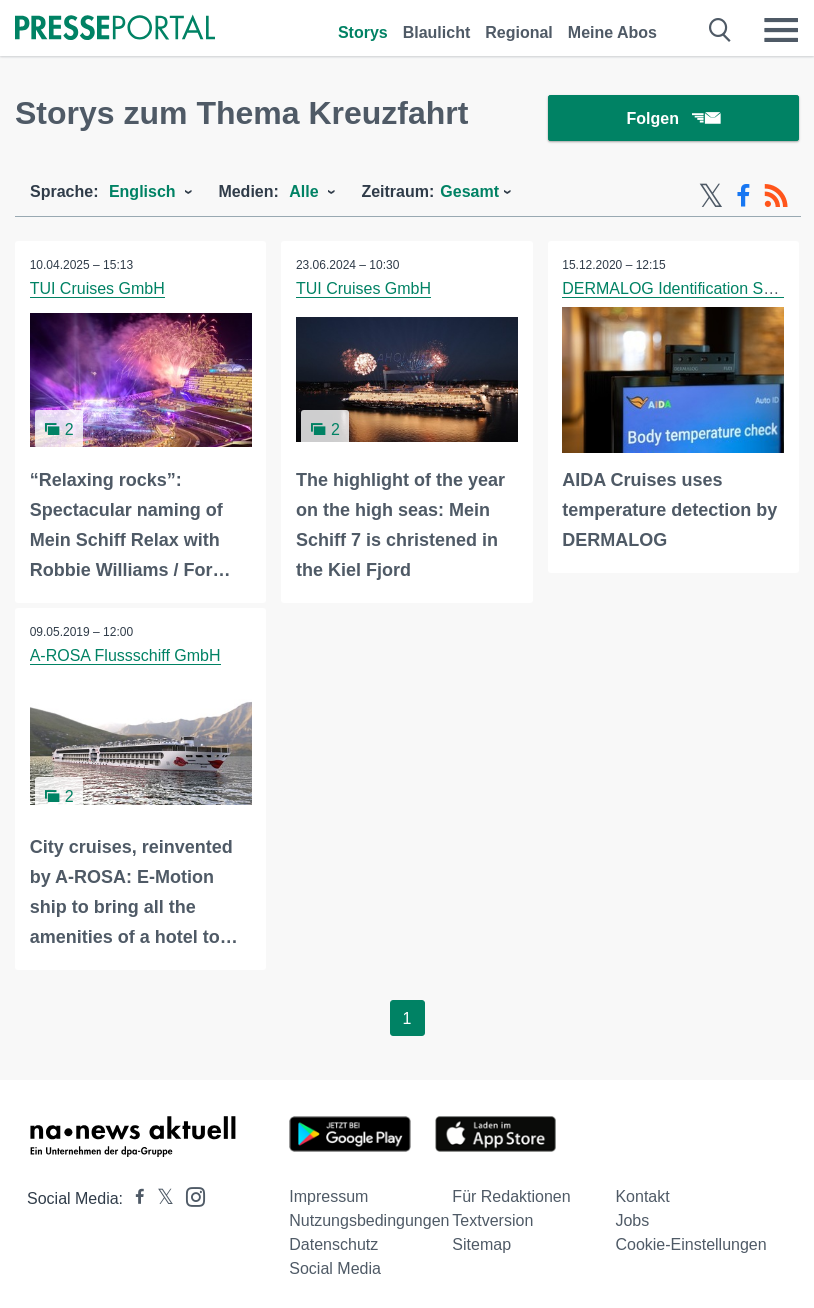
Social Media (335, 1269)
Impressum (328, 1197)
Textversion (492, 1221)
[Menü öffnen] (781, 30)
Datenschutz (333, 1245)
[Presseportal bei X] (159, 1199)
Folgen (673, 119)
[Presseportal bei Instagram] (189, 1196)
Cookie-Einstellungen (690, 1245)
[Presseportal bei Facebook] (134, 1199)
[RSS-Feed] (776, 198)
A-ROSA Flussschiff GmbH (125, 657)
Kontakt (642, 1197)
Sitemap (481, 1245)
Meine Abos (612, 32)
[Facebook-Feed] (743, 198)
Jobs (632, 1221)
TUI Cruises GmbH (97, 290)
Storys (363, 32)
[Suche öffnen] (720, 30)
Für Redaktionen (511, 1197)
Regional (519, 32)
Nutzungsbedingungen (369, 1221)
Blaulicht (437, 32)
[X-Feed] (711, 198)
